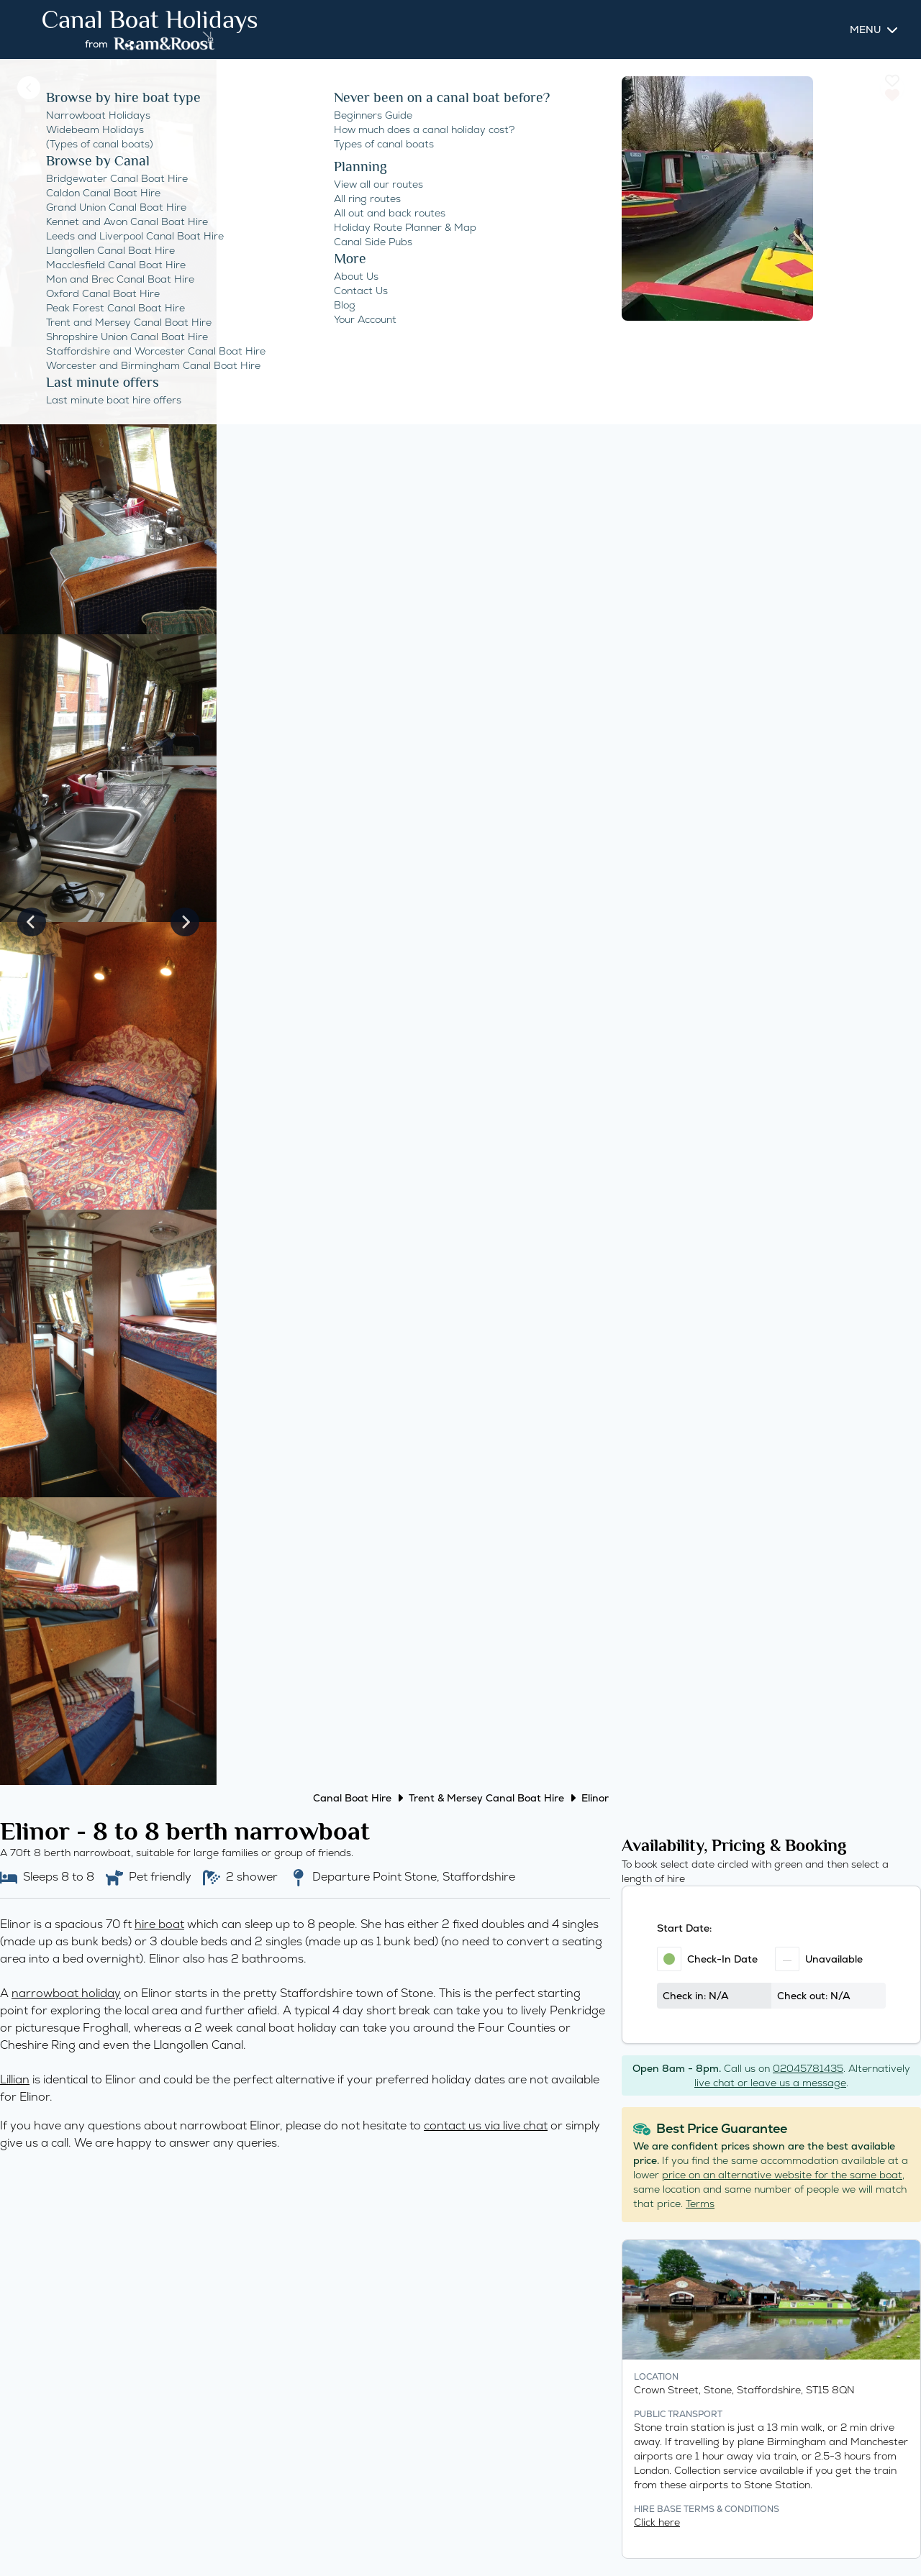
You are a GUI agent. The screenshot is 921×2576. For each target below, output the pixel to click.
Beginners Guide (373, 115)
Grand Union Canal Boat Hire (116, 207)
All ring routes (367, 198)
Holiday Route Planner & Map (405, 227)
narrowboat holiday (66, 1993)
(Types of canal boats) (99, 143)
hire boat (159, 1924)
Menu (865, 29)
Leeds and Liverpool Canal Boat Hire (135, 235)
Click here (657, 2522)
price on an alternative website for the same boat (782, 2174)
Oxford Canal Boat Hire (103, 293)
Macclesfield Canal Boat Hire (116, 264)
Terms (700, 2203)
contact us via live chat (486, 2125)
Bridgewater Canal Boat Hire (117, 178)
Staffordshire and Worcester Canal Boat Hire (156, 350)
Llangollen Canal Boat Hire (110, 250)
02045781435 (808, 2068)
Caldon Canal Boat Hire (103, 192)
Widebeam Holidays (95, 129)
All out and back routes (389, 212)
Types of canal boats (384, 143)
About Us (356, 276)
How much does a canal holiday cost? (424, 129)
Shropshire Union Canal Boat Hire (127, 336)
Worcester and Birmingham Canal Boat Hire (153, 365)
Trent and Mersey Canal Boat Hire (129, 322)
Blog (344, 304)
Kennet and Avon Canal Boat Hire (127, 221)
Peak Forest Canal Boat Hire (115, 307)
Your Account (365, 319)
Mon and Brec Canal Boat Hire (120, 279)
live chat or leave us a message (770, 2082)
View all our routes (378, 184)
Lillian (15, 2079)
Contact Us (361, 290)
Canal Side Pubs (373, 241)
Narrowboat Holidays (98, 115)
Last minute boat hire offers (113, 399)
